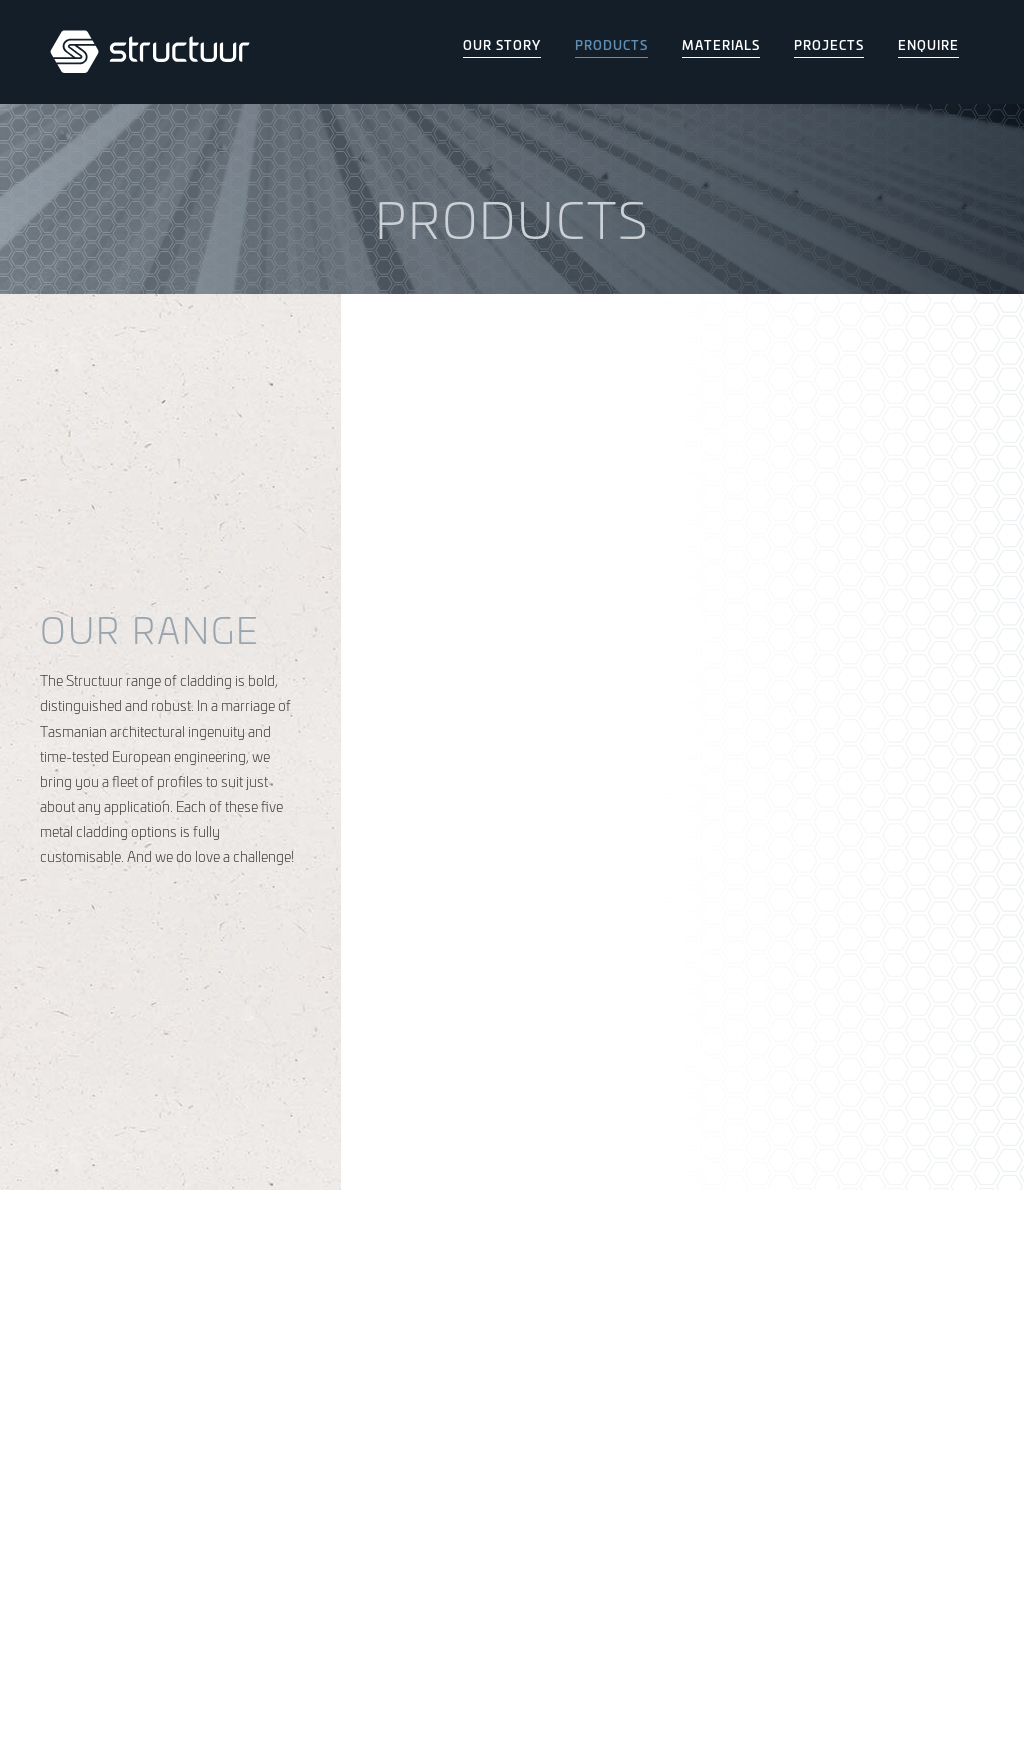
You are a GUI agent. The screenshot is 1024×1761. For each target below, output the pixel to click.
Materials (721, 44)
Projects (829, 44)
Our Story (502, 44)
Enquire (928, 44)
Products (611, 44)
